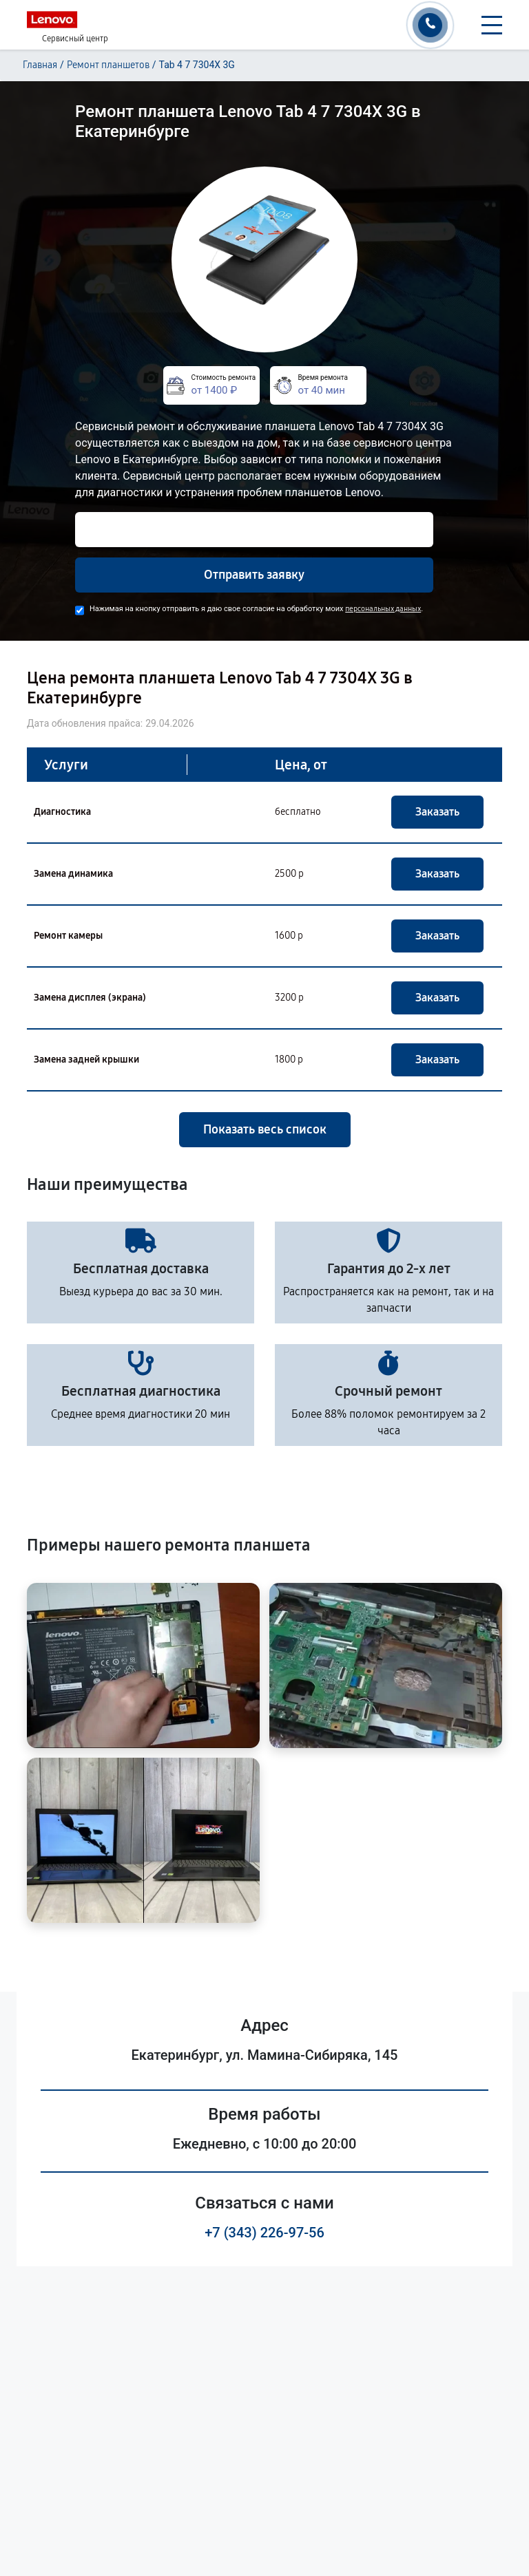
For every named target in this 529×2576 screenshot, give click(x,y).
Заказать (437, 811)
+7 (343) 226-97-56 (264, 2232)
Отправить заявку (254, 574)
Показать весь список (264, 1129)
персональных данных (383, 608)
